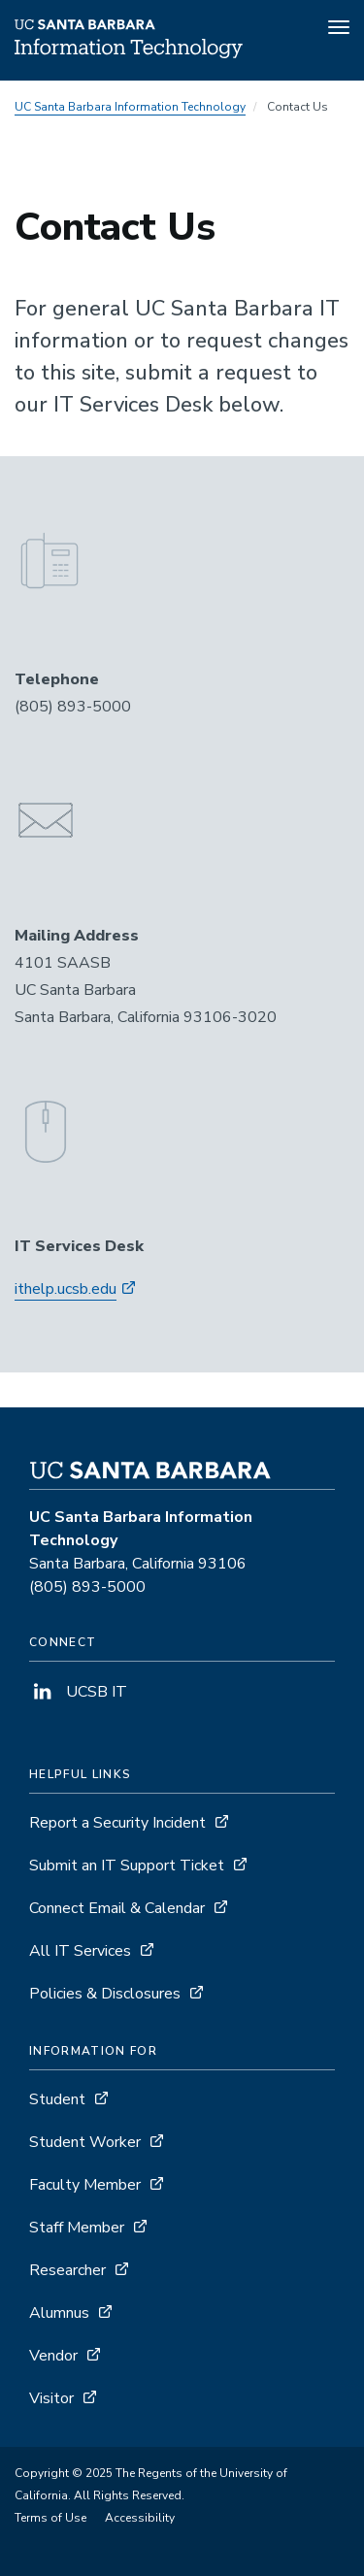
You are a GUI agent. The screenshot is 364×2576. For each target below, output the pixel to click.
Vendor (53, 2355)
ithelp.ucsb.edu (65, 1289)
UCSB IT (78, 1691)
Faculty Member (85, 2185)
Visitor (51, 2398)
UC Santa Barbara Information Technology (130, 107)
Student (57, 2099)
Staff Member (76, 2227)
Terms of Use (50, 2518)
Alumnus (59, 2313)
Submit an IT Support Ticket (126, 1865)
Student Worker (85, 2142)
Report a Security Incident (117, 1822)
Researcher (67, 2270)
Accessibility (140, 2518)
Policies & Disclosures (105, 1993)
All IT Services (80, 1951)
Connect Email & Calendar (117, 1908)
